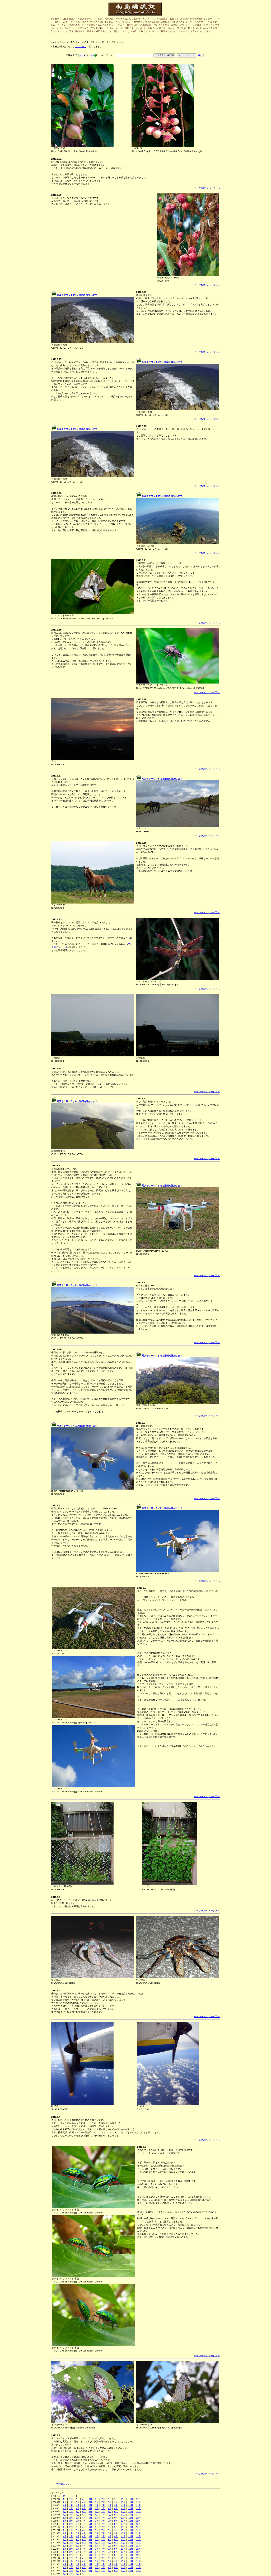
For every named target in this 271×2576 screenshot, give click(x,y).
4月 (84, 2499)
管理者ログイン (64, 2484)
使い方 (201, 55)
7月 (103, 2499)
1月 (64, 2499)
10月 (123, 2499)
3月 (77, 2499)
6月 (97, 2499)
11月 (65, 2496)
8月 (109, 2499)
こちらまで (80, 46)
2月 (71, 2499)
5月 (90, 2499)
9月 (116, 2499)
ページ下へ (214, 188)
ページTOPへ (201, 188)
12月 (73, 2496)
